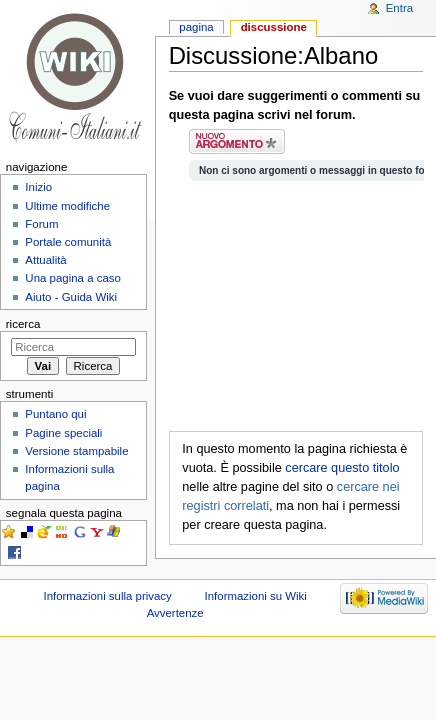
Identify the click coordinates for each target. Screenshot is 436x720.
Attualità (45, 260)
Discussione (274, 27)
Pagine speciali (63, 433)
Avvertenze (175, 613)
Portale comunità (68, 242)
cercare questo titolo (342, 468)
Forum (41, 224)
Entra (399, 8)
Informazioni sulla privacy (107, 596)
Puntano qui (55, 414)
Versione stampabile (76, 451)
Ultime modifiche (67, 206)
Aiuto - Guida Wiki (71, 297)
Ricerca (23, 324)
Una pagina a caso (73, 278)
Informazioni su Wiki (256, 596)
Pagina (196, 27)
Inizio (38, 187)
